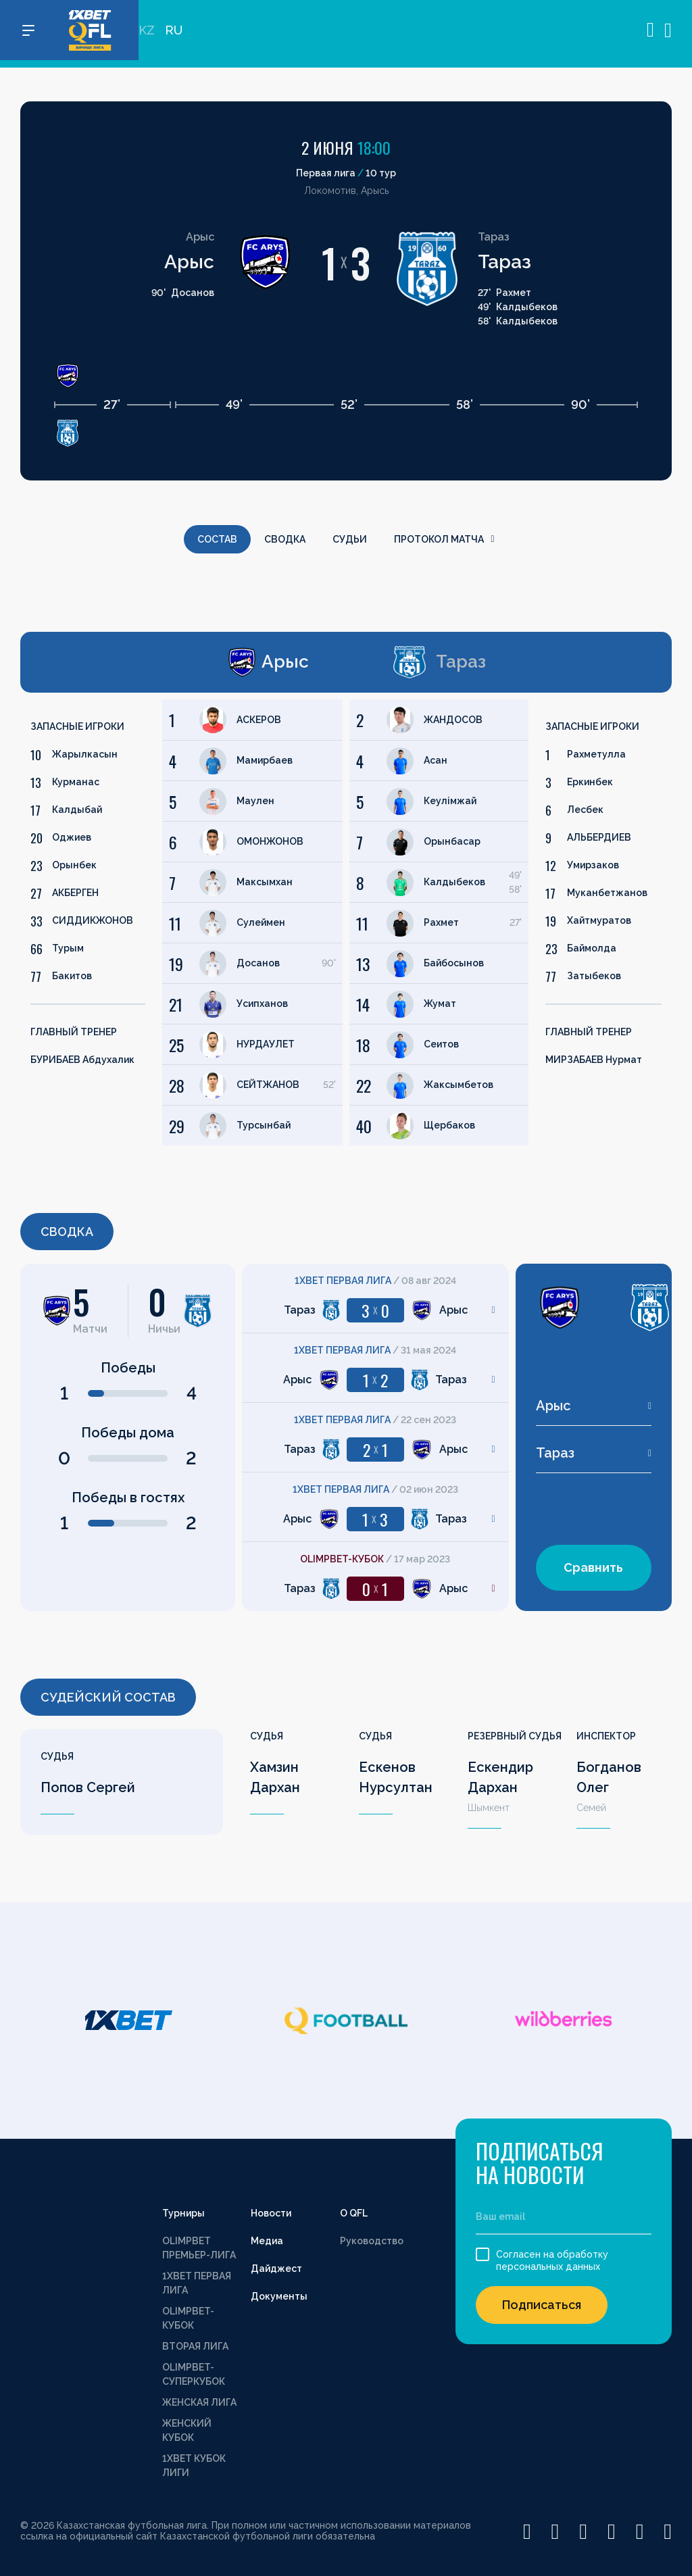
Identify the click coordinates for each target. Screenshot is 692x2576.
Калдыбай (77, 809)
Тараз (504, 262)
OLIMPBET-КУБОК (188, 2318)
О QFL (354, 2213)
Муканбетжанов (607, 892)
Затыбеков (594, 975)
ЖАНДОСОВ (453, 719)
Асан (435, 760)
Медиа (267, 2240)
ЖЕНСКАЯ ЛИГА (199, 2402)
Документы (279, 2296)
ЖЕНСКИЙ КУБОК (187, 2430)
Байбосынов (454, 963)
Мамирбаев (265, 760)
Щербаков (449, 1125)
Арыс (189, 262)
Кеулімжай (450, 800)
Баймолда (591, 948)
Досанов (258, 963)
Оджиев (71, 837)
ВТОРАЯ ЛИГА (195, 2346)
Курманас (75, 781)
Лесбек (585, 809)
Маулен (255, 800)
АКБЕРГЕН (75, 892)
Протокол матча (444, 539)
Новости (271, 2213)
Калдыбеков (454, 881)
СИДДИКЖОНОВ (92, 920)
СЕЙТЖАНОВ (268, 1084)
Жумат (440, 1003)
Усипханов (262, 1003)
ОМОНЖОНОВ (270, 841)
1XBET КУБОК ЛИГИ (194, 2465)
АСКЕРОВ (259, 719)
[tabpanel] (181, 922)
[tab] (175, 662)
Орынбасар (452, 841)
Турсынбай (264, 1125)
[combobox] (593, 1405)
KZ (147, 34)
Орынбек (74, 865)
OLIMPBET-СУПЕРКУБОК (193, 2374)
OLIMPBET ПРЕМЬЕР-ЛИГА (199, 2247)
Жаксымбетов (458, 1084)
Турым (68, 948)
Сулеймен (261, 922)
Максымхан (265, 881)
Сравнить (593, 1567)
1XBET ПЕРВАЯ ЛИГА (196, 2283)
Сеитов (441, 1044)
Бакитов (72, 975)
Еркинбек (590, 781)
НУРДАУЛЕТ (266, 1044)
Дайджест (276, 2268)
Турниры (183, 2213)
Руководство (371, 2240)
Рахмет (441, 922)
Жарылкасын (85, 754)
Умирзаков (593, 865)
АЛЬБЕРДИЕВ (599, 837)
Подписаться (541, 2305)
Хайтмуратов (599, 920)
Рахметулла (596, 754)
